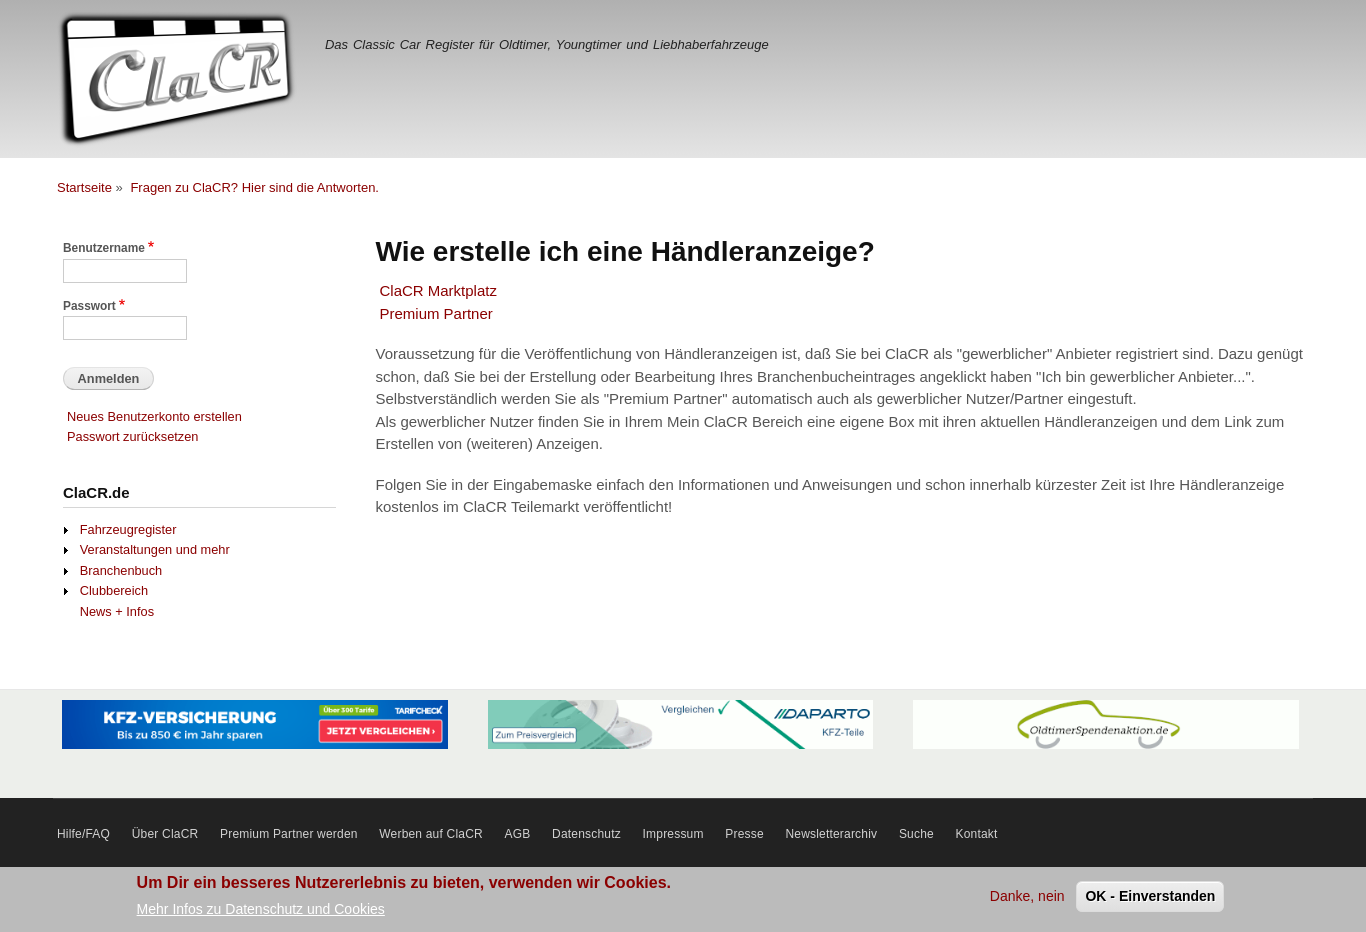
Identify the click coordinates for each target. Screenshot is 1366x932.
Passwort (89, 306)
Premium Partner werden (289, 834)
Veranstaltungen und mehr (155, 549)
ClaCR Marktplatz (438, 290)
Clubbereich (114, 590)
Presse (744, 834)
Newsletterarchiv (831, 834)
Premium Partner (436, 313)
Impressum (673, 834)
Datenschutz (586, 834)
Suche (916, 834)
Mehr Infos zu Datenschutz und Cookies (261, 912)
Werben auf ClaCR (431, 834)
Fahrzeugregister (128, 529)
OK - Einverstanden (1150, 899)
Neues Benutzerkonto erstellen (154, 416)
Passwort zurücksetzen (132, 436)
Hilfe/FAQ (83, 834)
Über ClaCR (165, 834)
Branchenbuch (121, 570)
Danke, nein (1027, 899)
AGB (518, 834)
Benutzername (104, 248)
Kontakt (977, 834)
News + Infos (117, 611)
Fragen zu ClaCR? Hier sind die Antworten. (254, 187)
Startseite (84, 187)
